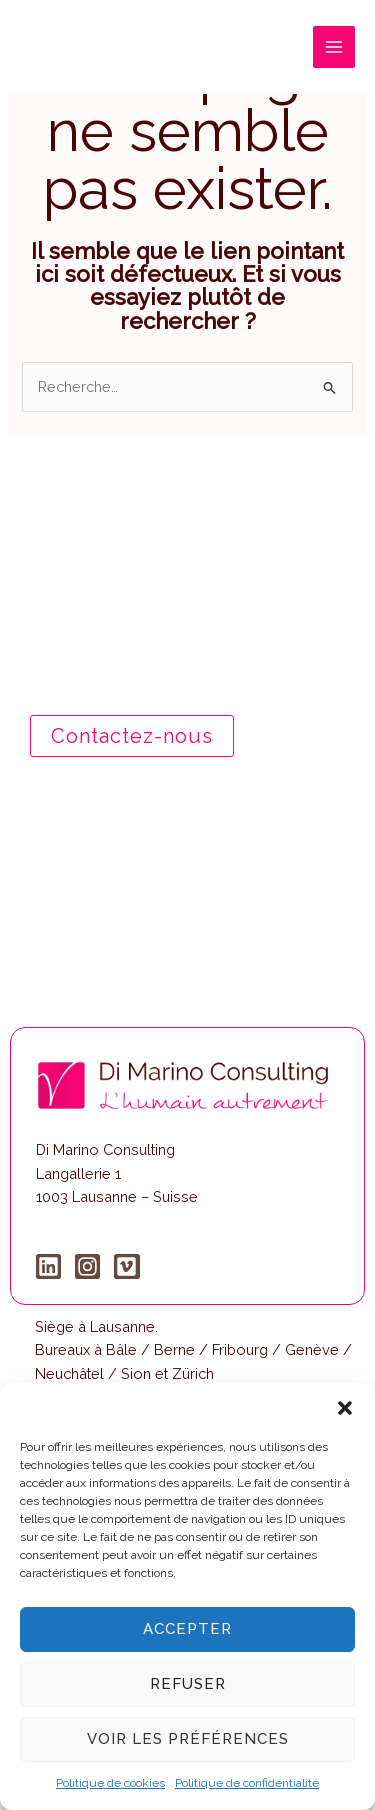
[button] (345, 1408)
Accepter (187, 1629)
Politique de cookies (110, 1783)
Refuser (188, 1684)
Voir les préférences (188, 1739)
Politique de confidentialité (247, 1783)
